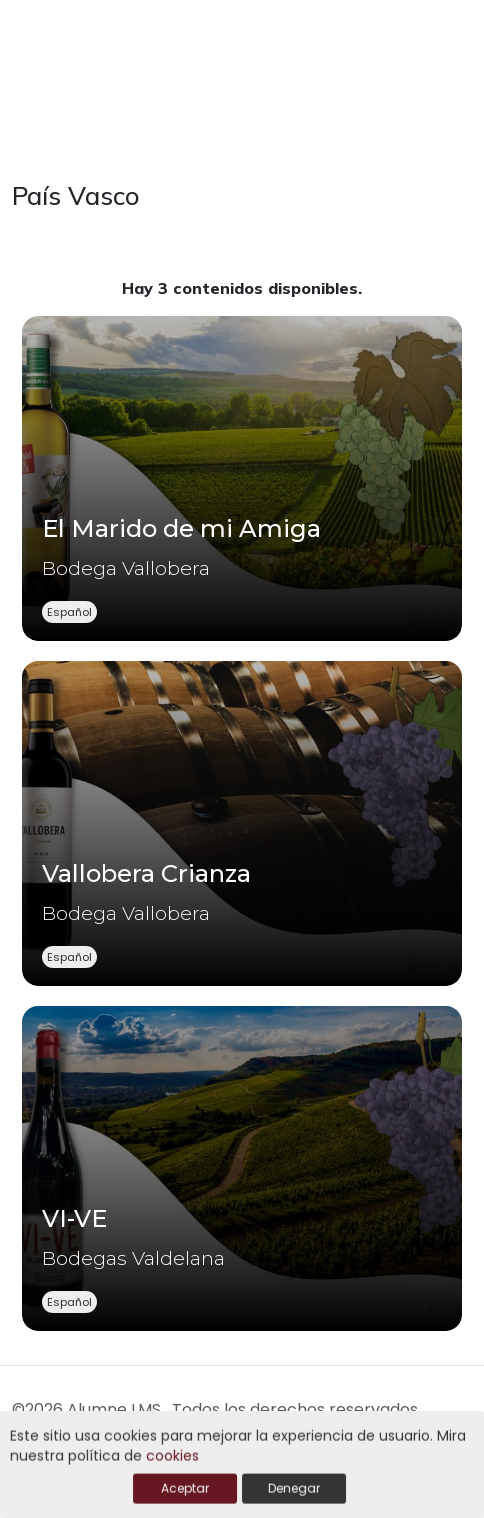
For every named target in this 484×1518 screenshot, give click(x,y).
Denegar (294, 1489)
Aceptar (185, 1489)
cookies (172, 1457)
